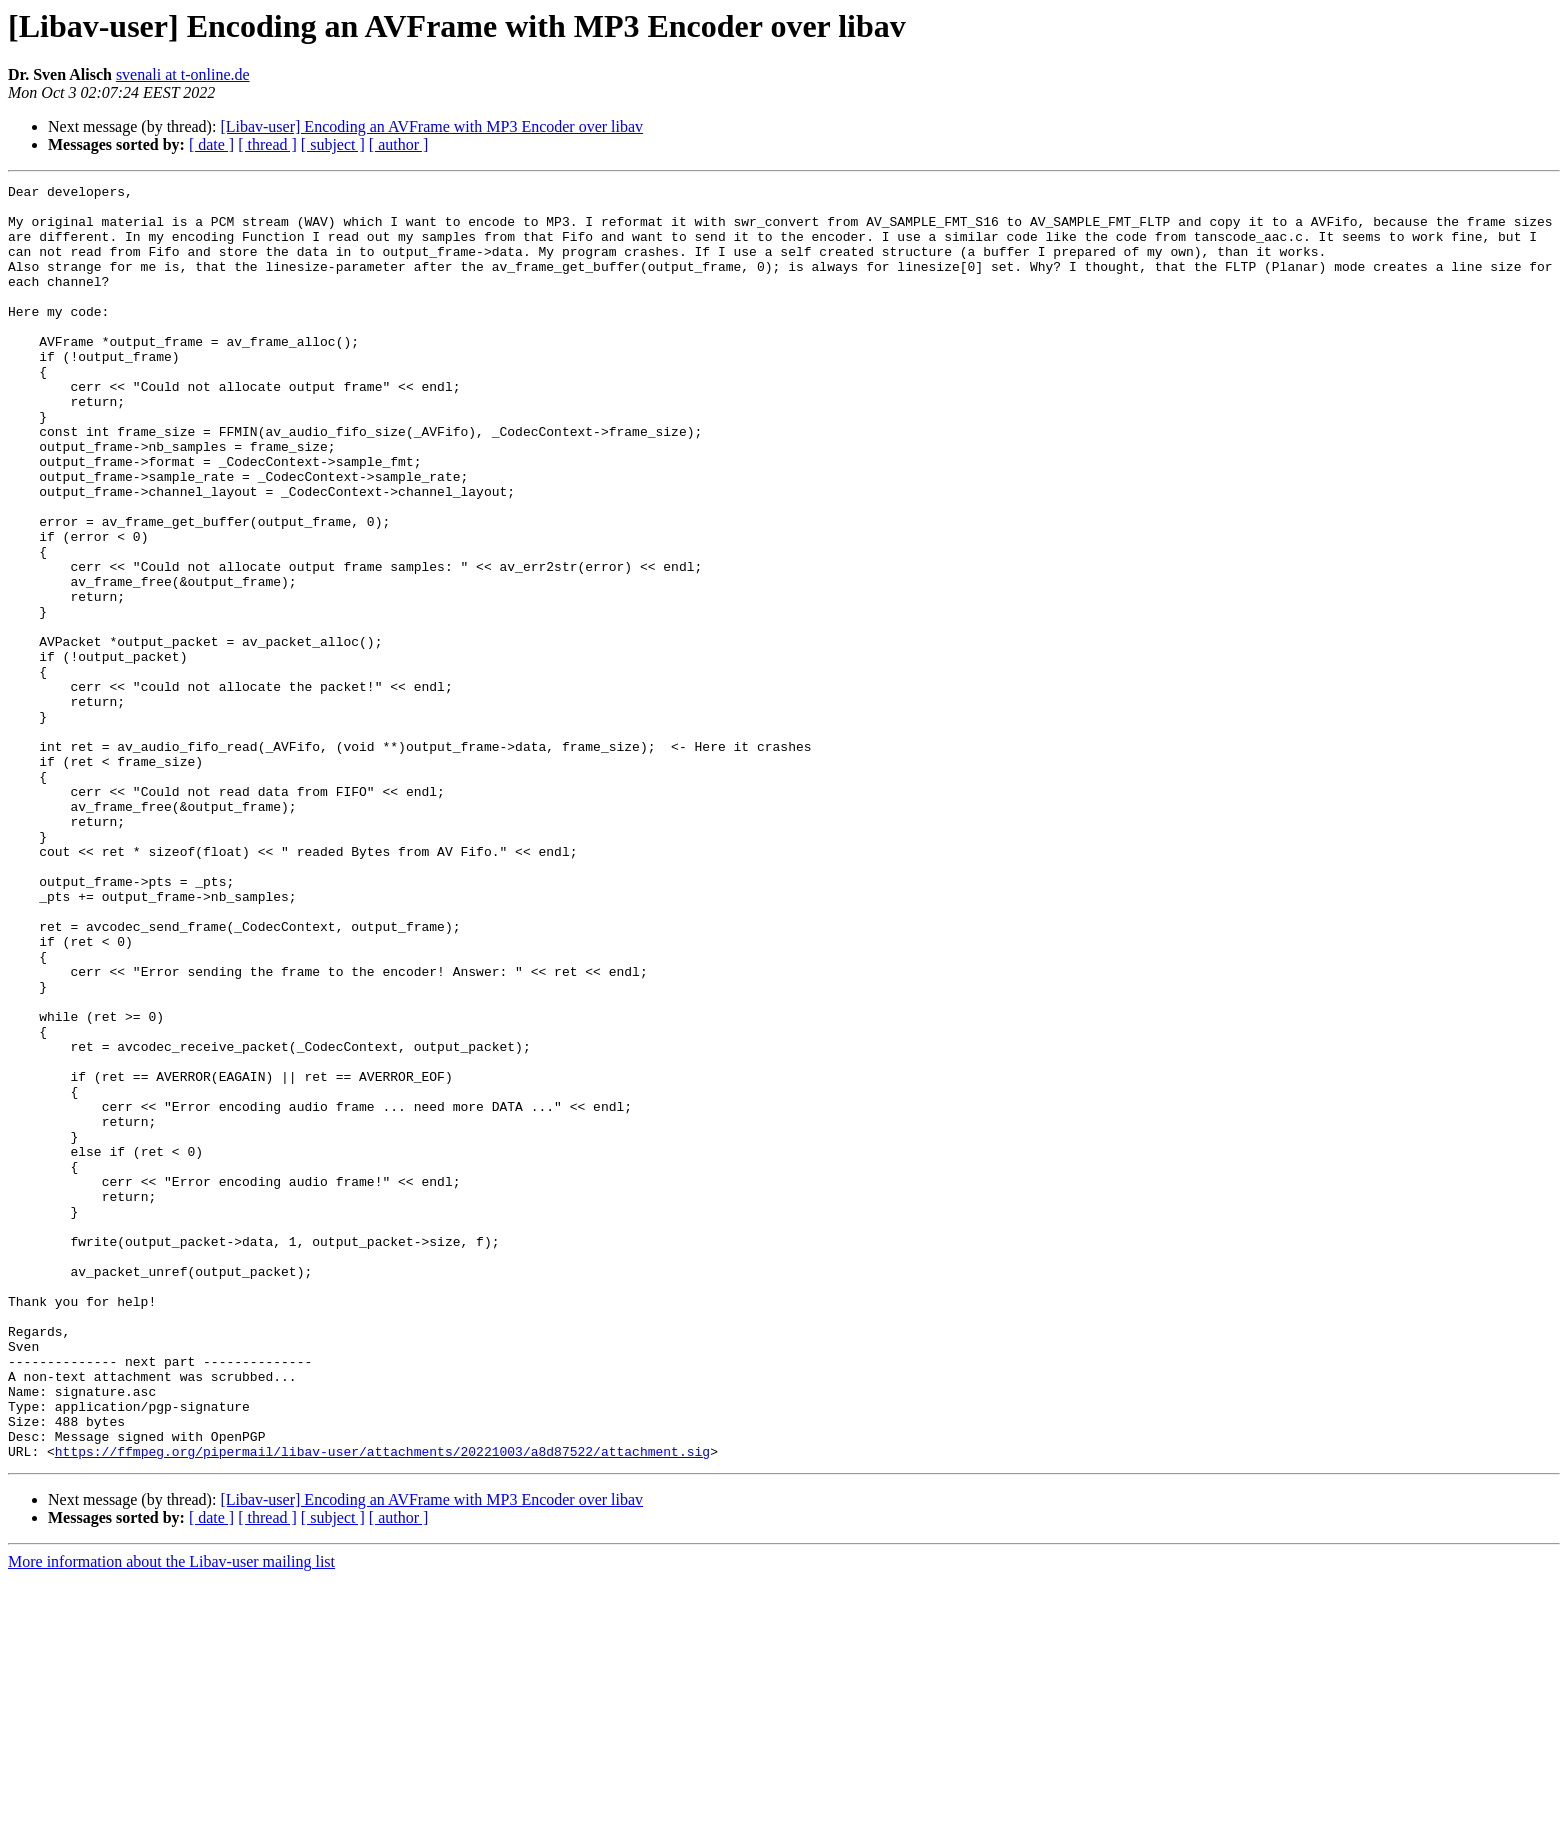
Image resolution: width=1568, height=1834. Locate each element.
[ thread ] (267, 144)
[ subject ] (333, 144)
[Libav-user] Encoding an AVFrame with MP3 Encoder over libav (431, 126)
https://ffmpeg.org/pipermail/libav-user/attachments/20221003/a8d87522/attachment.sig (382, 1706)
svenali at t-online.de (183, 74)
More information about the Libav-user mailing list (171, 1816)
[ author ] (399, 144)
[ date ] (211, 144)
